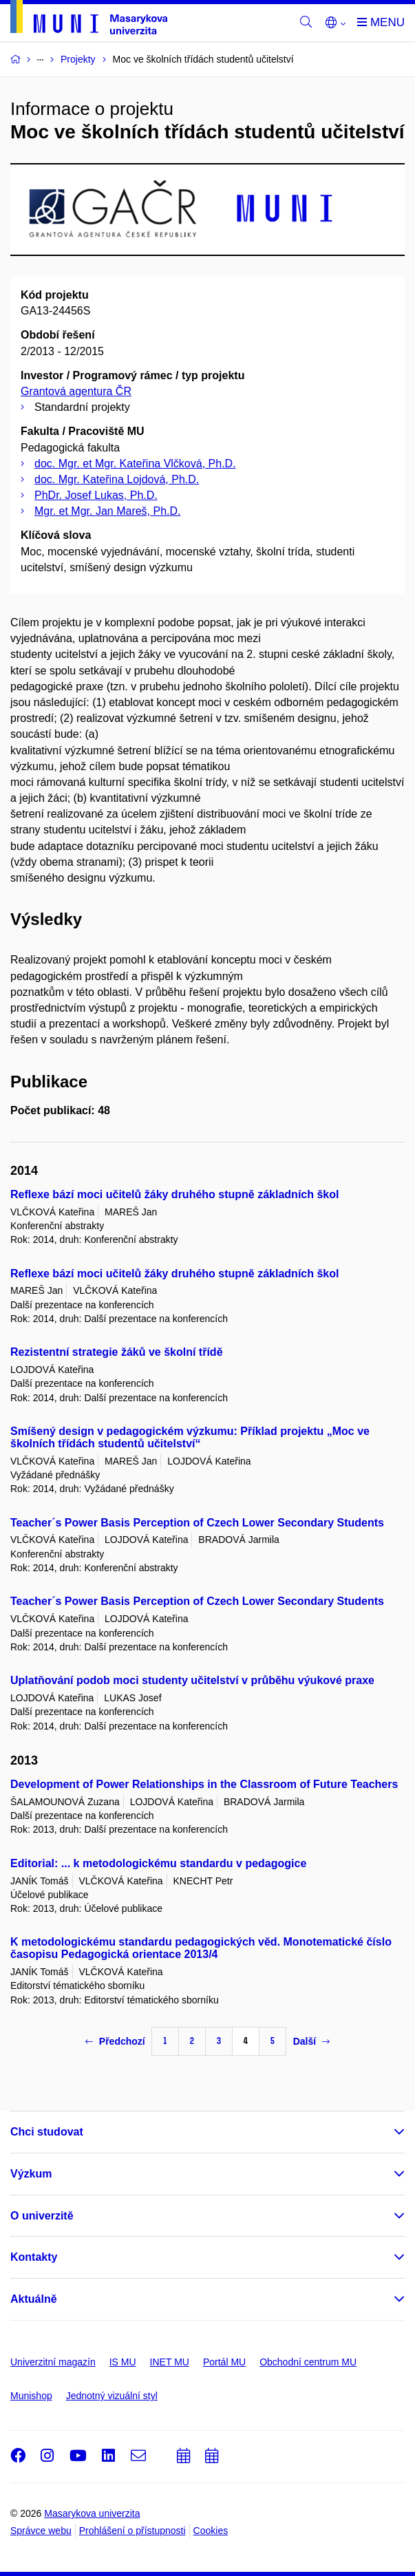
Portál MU (224, 2361)
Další (311, 2041)
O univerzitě (42, 2216)
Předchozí (115, 2041)
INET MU (169, 2361)
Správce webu (41, 2530)
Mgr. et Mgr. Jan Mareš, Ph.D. (107, 511)
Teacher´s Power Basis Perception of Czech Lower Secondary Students (197, 1523)
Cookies (210, 2530)
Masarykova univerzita (92, 2513)
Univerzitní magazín (53, 2361)
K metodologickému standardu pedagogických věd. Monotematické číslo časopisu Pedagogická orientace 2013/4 (201, 1948)
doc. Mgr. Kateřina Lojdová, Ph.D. (116, 479)
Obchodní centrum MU (308, 2361)
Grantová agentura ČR (76, 391)
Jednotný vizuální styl (112, 2395)
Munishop (31, 2395)
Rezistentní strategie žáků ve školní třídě (116, 1352)
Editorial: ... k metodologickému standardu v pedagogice (158, 1863)
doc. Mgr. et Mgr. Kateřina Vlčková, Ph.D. (135, 463)
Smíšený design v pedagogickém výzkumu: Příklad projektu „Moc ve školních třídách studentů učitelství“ (190, 1437)
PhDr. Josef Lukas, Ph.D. (96, 495)
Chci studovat (46, 2132)
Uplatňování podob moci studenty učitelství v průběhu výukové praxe (192, 1680)
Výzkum (31, 2174)
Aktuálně (33, 2299)
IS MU (122, 2361)
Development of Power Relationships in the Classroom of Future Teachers (204, 1784)
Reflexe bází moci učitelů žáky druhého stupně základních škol (174, 1194)
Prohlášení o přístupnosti (132, 2530)
